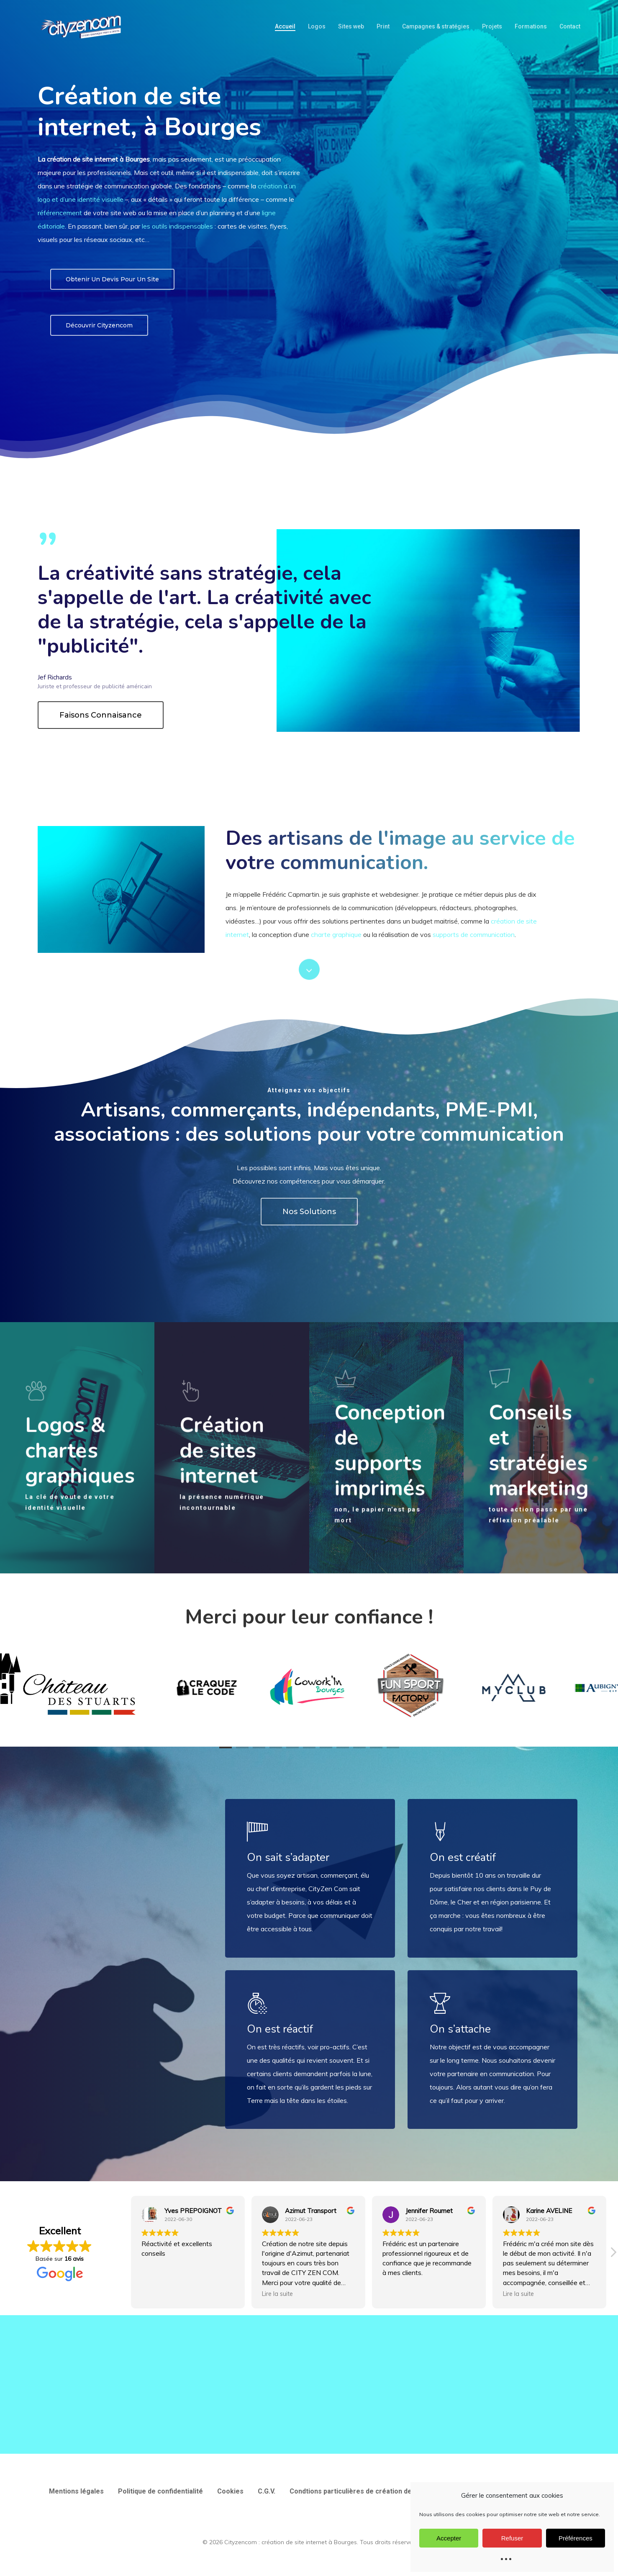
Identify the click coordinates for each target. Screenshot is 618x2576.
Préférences (575, 2538)
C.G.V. (266, 2491)
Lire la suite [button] (277, 2294)
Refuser (512, 2538)
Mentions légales (76, 2491)
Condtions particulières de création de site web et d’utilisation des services (410, 2491)
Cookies (230, 2491)
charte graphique (336, 934)
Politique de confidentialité (160, 2491)
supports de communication (474, 934)
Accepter (448, 2538)
